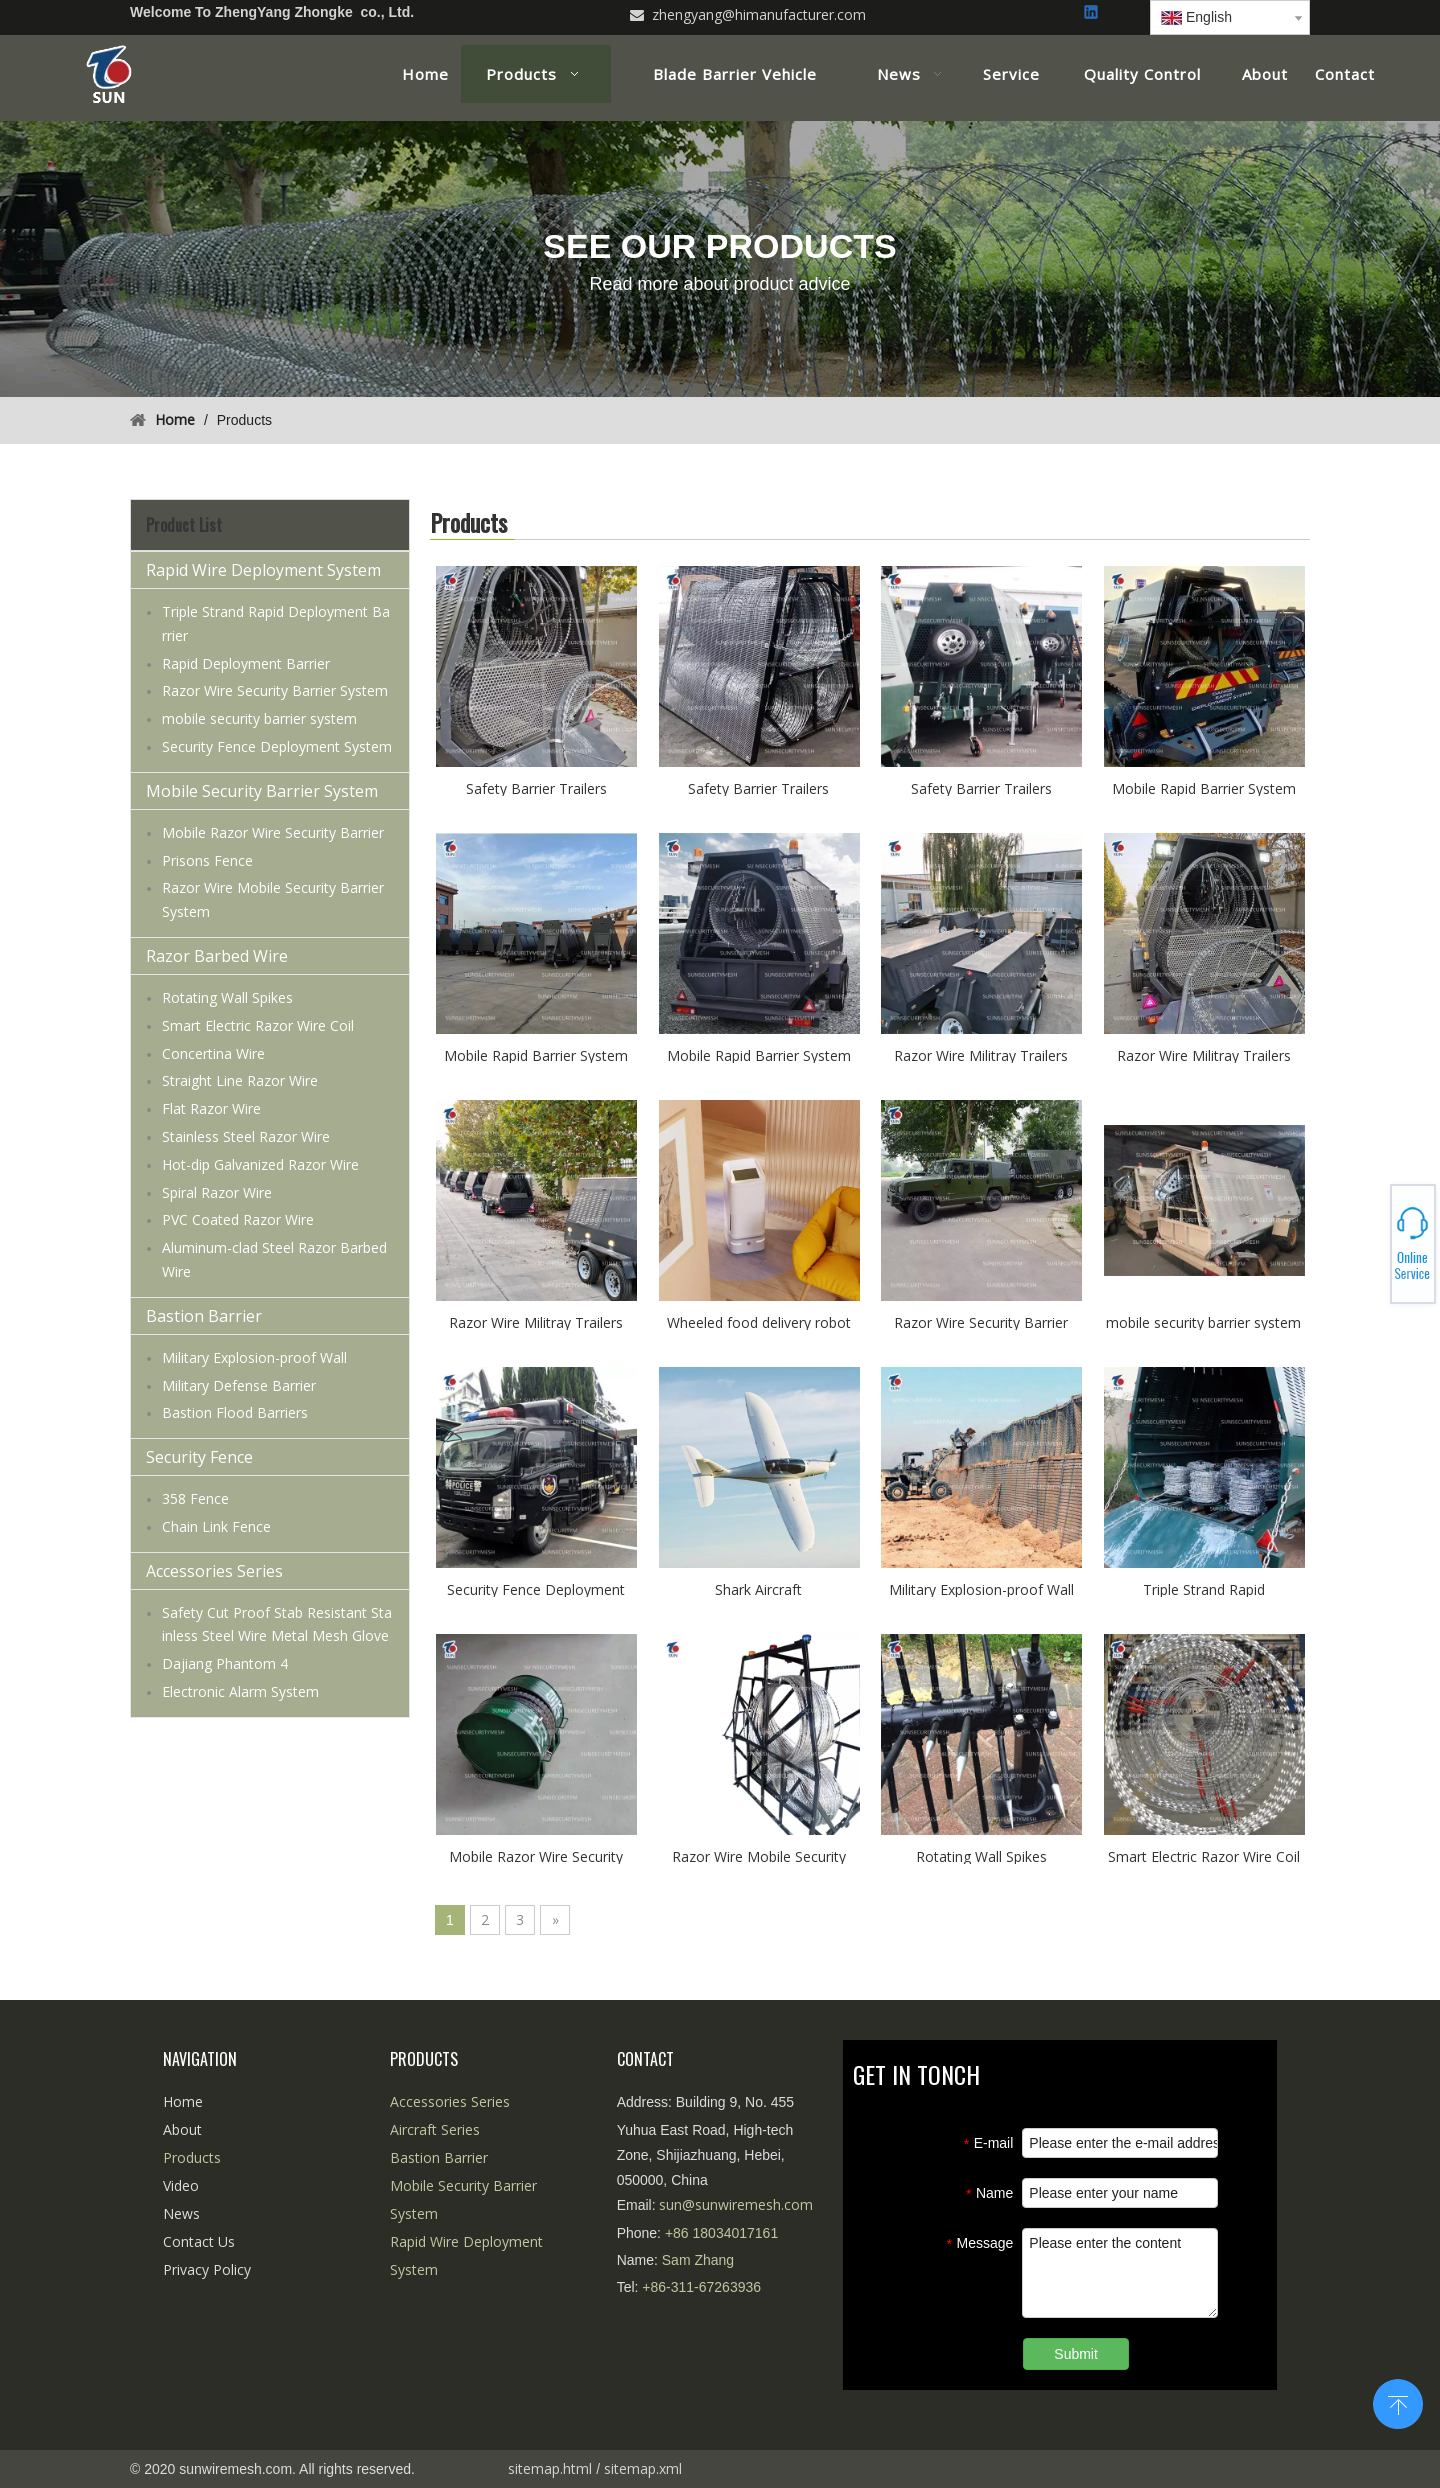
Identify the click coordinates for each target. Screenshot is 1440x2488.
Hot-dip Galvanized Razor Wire (260, 1164)
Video (181, 2185)
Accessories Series (214, 1571)
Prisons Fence (207, 860)
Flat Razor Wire (211, 1108)
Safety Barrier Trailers (536, 787)
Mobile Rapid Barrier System (1204, 787)
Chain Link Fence (216, 1526)
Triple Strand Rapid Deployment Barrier (1204, 1588)
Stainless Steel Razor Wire (246, 1136)
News (181, 2213)
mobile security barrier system (259, 718)
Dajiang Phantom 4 (225, 1663)
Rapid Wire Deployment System (263, 570)
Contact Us (199, 2241)
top (1398, 2402)
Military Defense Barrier (239, 1385)
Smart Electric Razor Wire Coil (258, 1025)
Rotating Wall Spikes (227, 997)
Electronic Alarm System (240, 1691)
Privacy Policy (207, 2269)
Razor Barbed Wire (217, 956)
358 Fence (195, 1498)
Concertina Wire (213, 1053)
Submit (1076, 2354)
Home (183, 2101)
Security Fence (199, 1457)
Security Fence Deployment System (277, 746)
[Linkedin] (1092, 13)
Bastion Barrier (204, 1316)
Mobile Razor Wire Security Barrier (273, 832)
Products (192, 2157)
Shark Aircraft (758, 1588)
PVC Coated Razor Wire (238, 1219)
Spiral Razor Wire (217, 1192)
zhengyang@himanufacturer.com (759, 14)
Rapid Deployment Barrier (246, 663)
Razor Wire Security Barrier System (275, 690)
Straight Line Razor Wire (240, 1080)
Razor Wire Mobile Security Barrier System (759, 1855)
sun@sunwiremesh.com (736, 2204)
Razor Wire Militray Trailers (981, 1054)
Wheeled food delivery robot (759, 1321)
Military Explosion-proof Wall (254, 1357)
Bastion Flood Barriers (235, 1412)
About (182, 2129)
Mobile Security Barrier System (262, 791)
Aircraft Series (435, 2129)
